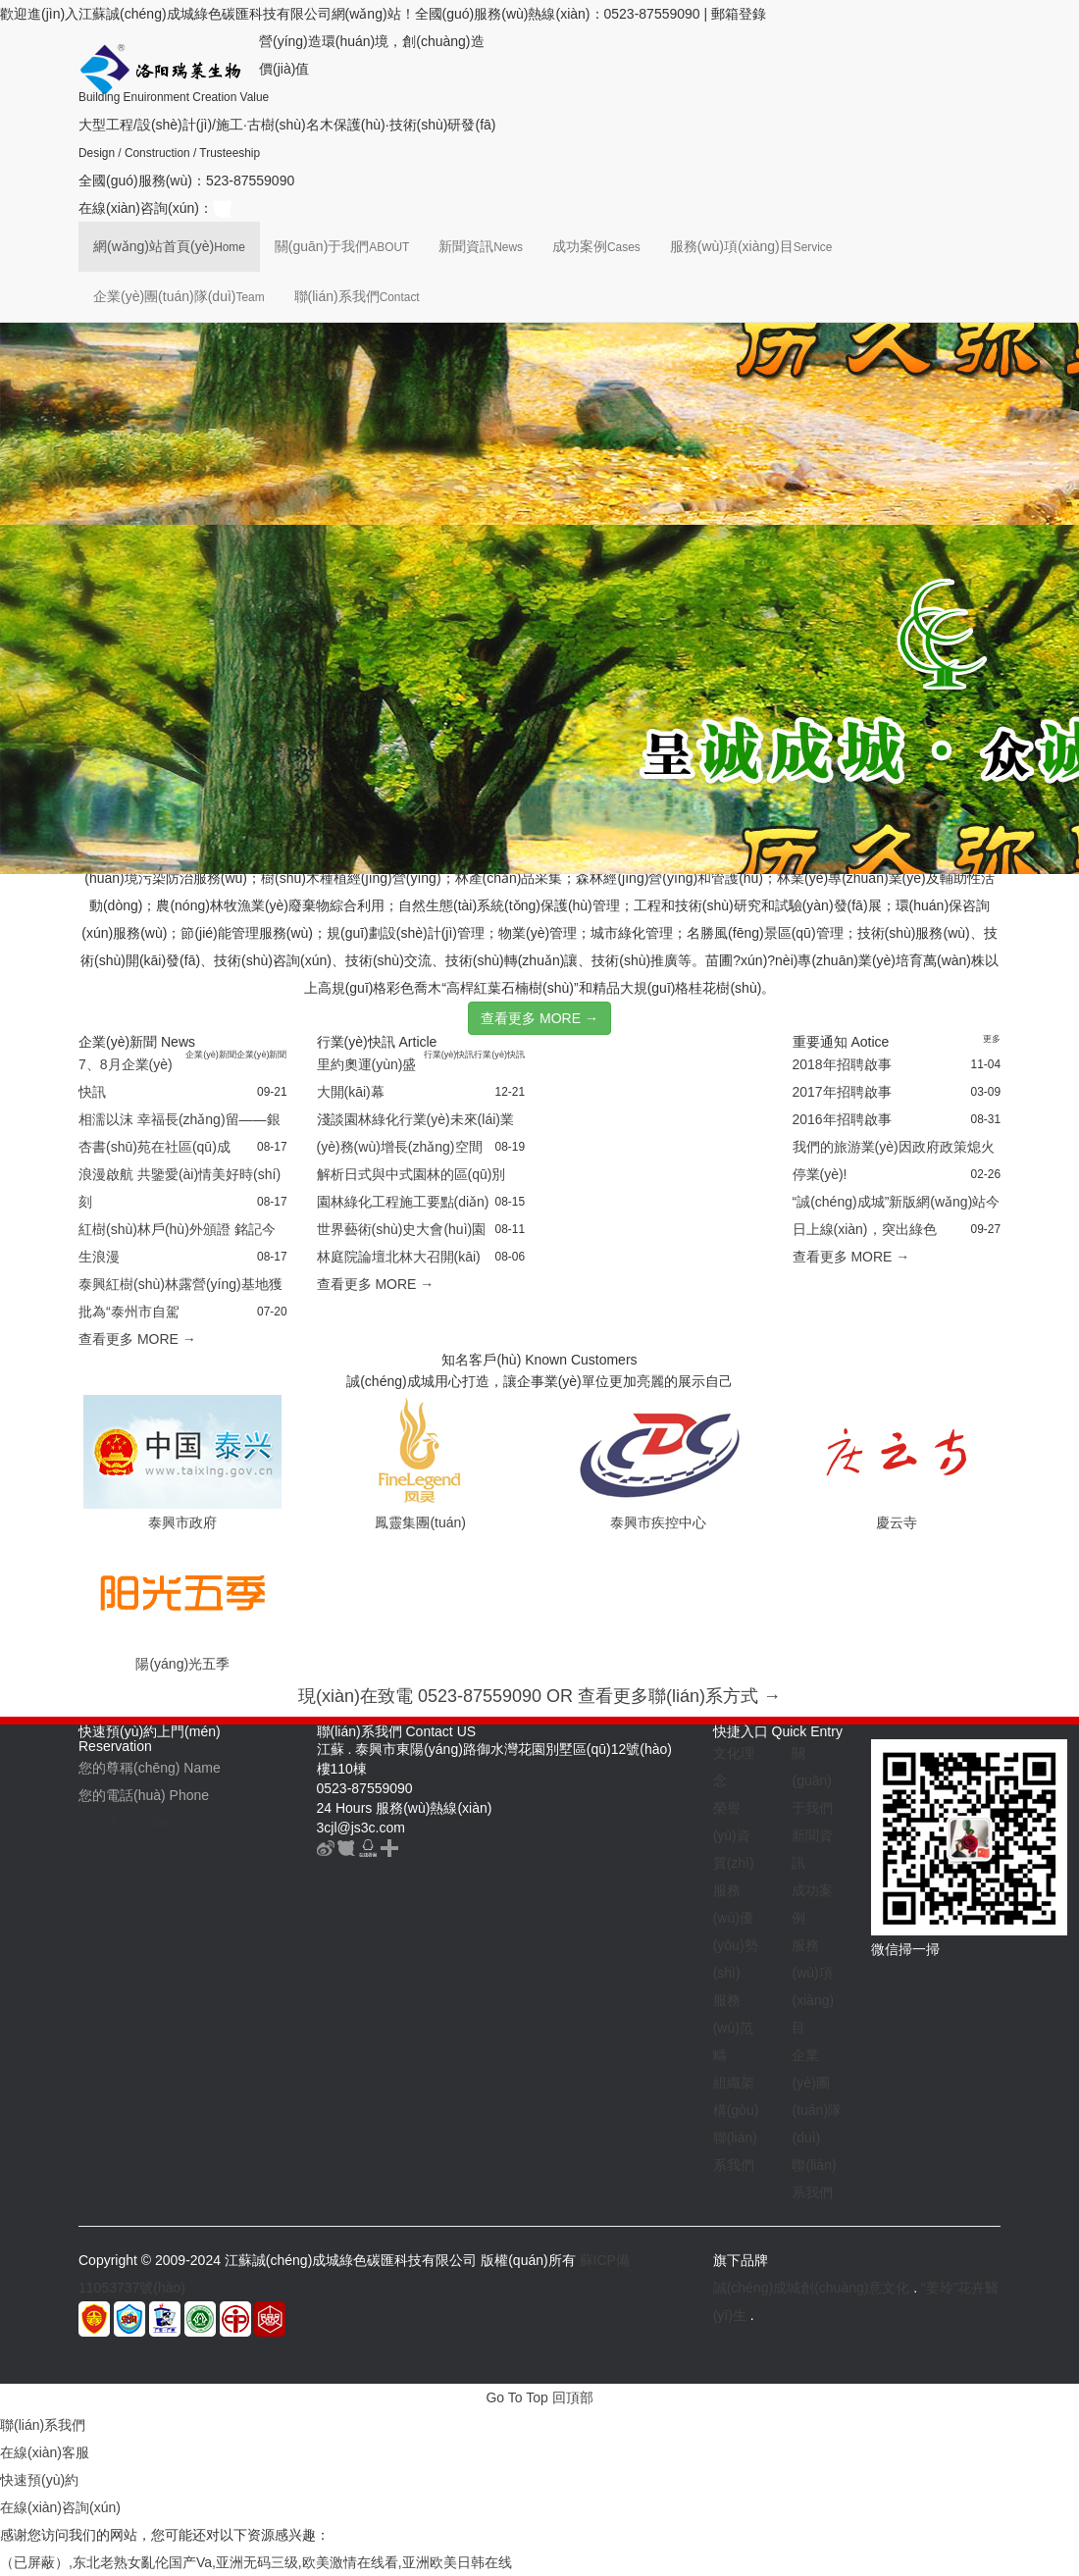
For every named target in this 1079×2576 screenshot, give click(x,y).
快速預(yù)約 (39, 2480)
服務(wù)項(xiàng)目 (751, 246)
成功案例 (596, 246)
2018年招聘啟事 (842, 1064)
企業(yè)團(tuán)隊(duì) (179, 296)
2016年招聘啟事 (842, 1119)
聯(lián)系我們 (357, 296)
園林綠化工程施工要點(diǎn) (403, 1202)
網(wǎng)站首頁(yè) (169, 246)
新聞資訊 (480, 246)
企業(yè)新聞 (210, 1055)
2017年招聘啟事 (842, 1092)
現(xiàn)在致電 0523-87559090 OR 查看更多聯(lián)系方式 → (539, 1696)
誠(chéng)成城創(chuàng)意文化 (811, 2287)
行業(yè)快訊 (449, 1055)
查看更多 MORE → (539, 1018)
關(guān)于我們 (342, 246)
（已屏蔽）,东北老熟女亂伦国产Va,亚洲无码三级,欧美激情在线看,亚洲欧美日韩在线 (256, 2562)
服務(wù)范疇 (733, 2027)
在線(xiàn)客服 (44, 2452)
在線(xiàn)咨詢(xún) (60, 2507)
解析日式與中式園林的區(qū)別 (411, 1174)
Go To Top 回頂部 (539, 2397)
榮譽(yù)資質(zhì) (733, 1835)
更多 (992, 1039)
